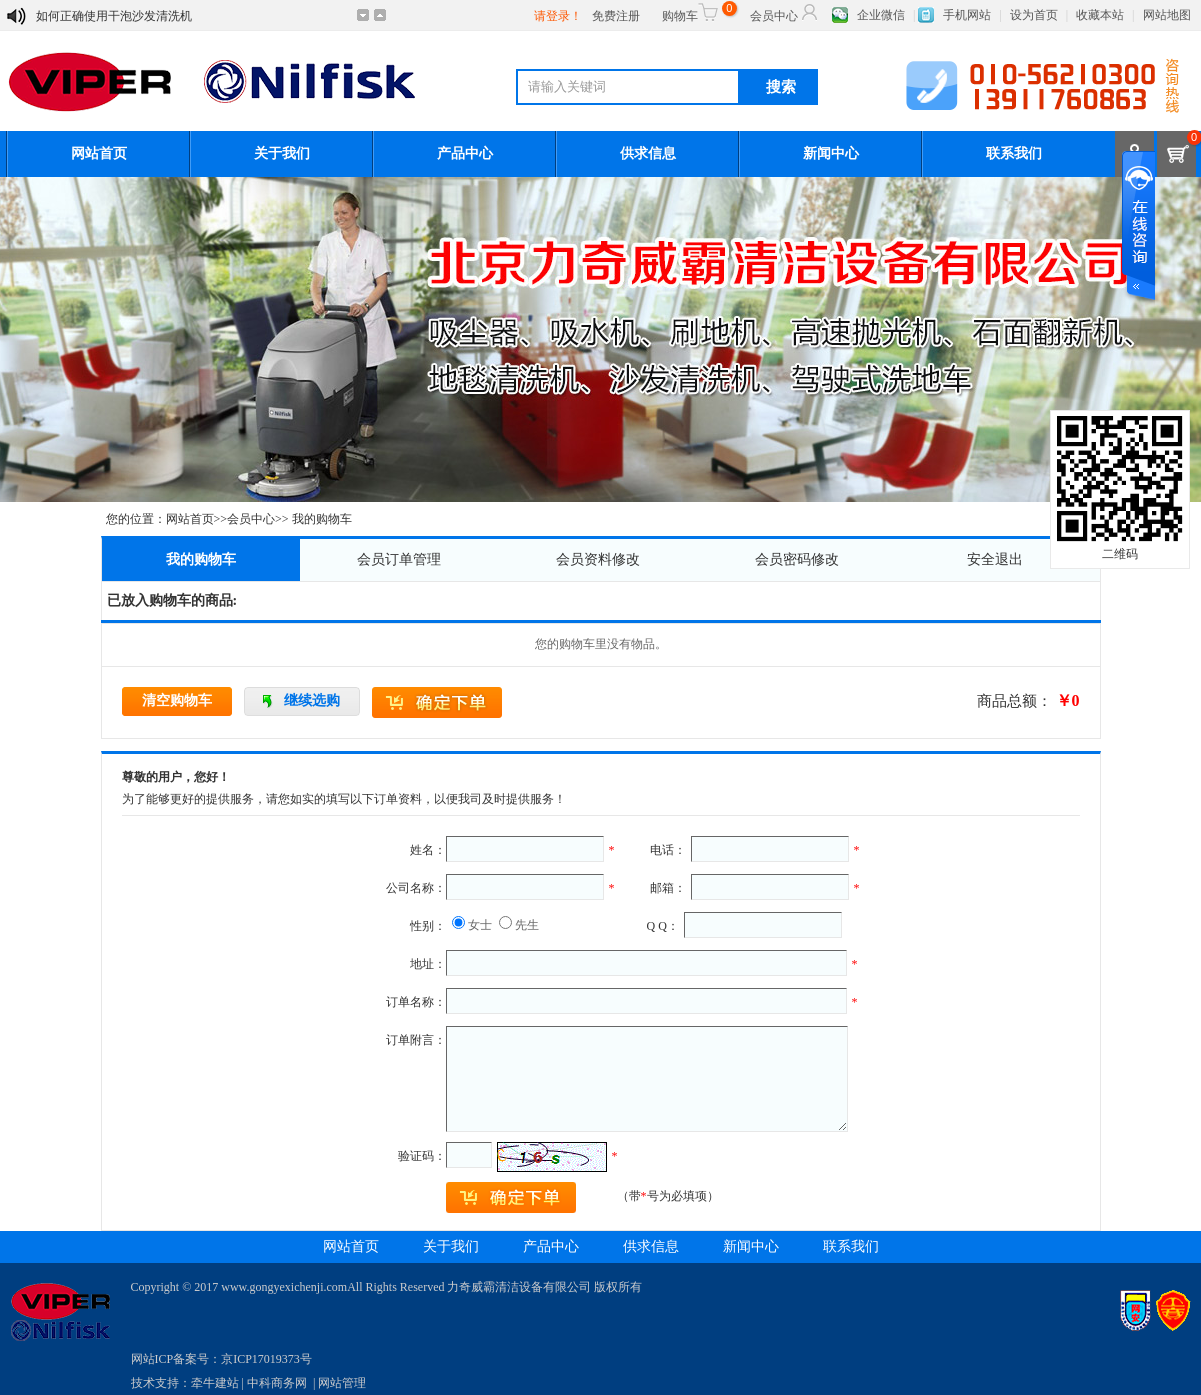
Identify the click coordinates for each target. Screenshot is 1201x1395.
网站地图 (1167, 15)
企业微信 (881, 15)
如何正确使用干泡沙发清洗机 (114, 16)
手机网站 (967, 15)
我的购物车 (201, 559)
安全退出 (995, 559)
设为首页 (1034, 15)
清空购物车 (177, 700)
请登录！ (558, 16)
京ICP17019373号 (266, 1359)
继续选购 (312, 700)
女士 (480, 925)
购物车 (697, 12)
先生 (527, 925)
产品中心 (465, 153)
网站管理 (342, 1383)
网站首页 (99, 153)
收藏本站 (1100, 15)
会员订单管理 (399, 559)
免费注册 (616, 16)
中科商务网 (277, 1383)
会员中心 (785, 12)
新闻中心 (831, 153)
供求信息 (648, 153)
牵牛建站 (215, 1383)
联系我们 (1014, 153)
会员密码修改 (797, 559)
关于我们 (282, 153)
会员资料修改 (598, 559)
